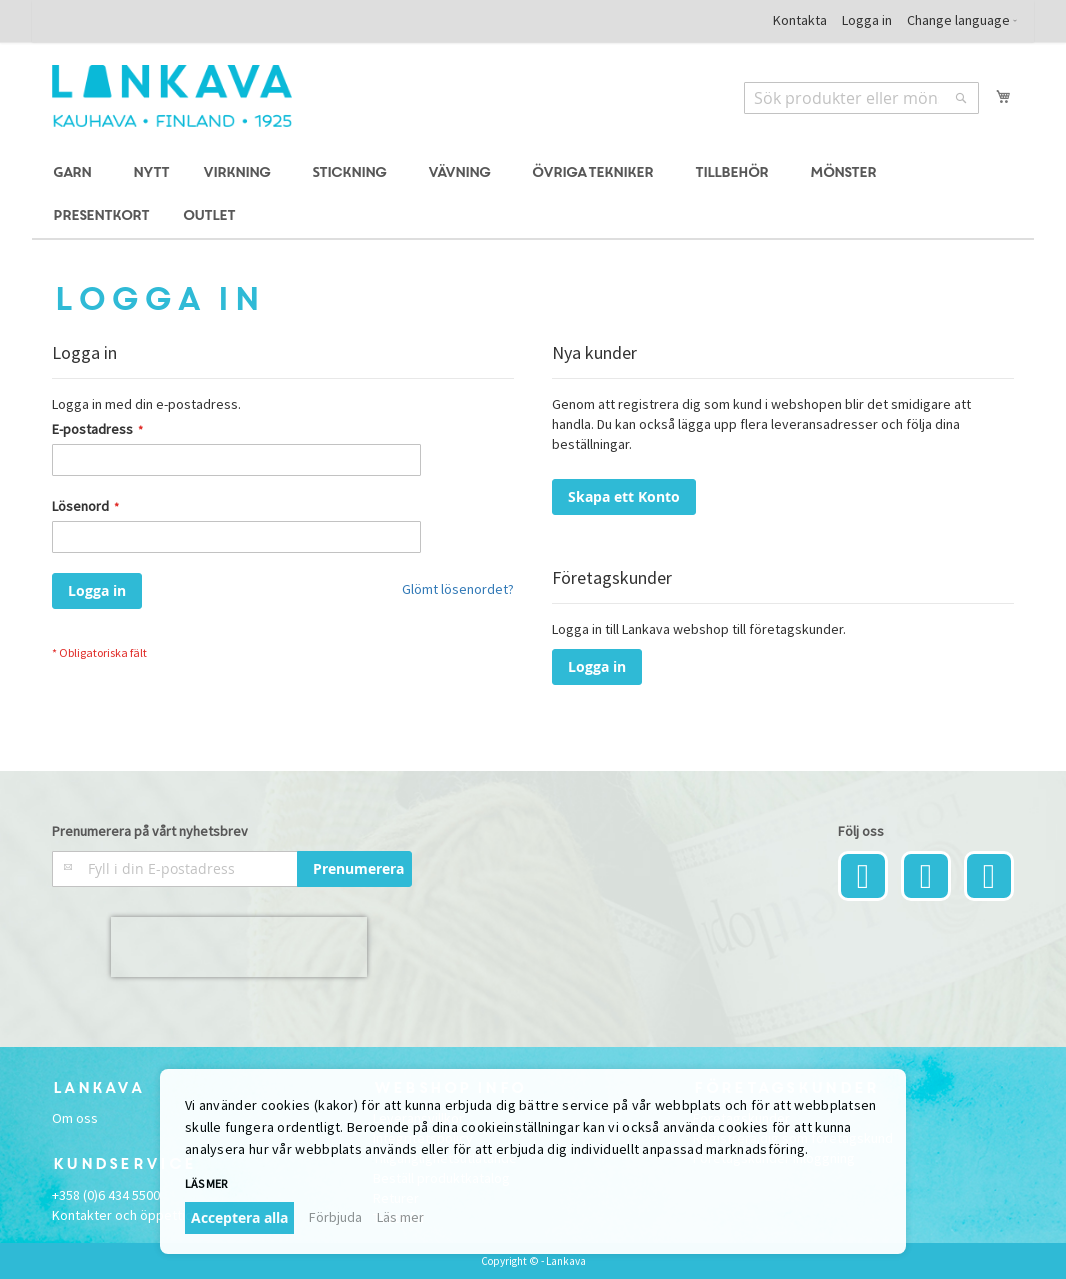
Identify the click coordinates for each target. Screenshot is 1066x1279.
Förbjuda (335, 1217)
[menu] (533, 195)
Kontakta (800, 20)
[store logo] (172, 96)
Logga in (867, 20)
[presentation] (239, 947)
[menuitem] (75, 173)
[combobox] (861, 98)
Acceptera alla (239, 1217)
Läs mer (206, 1183)
